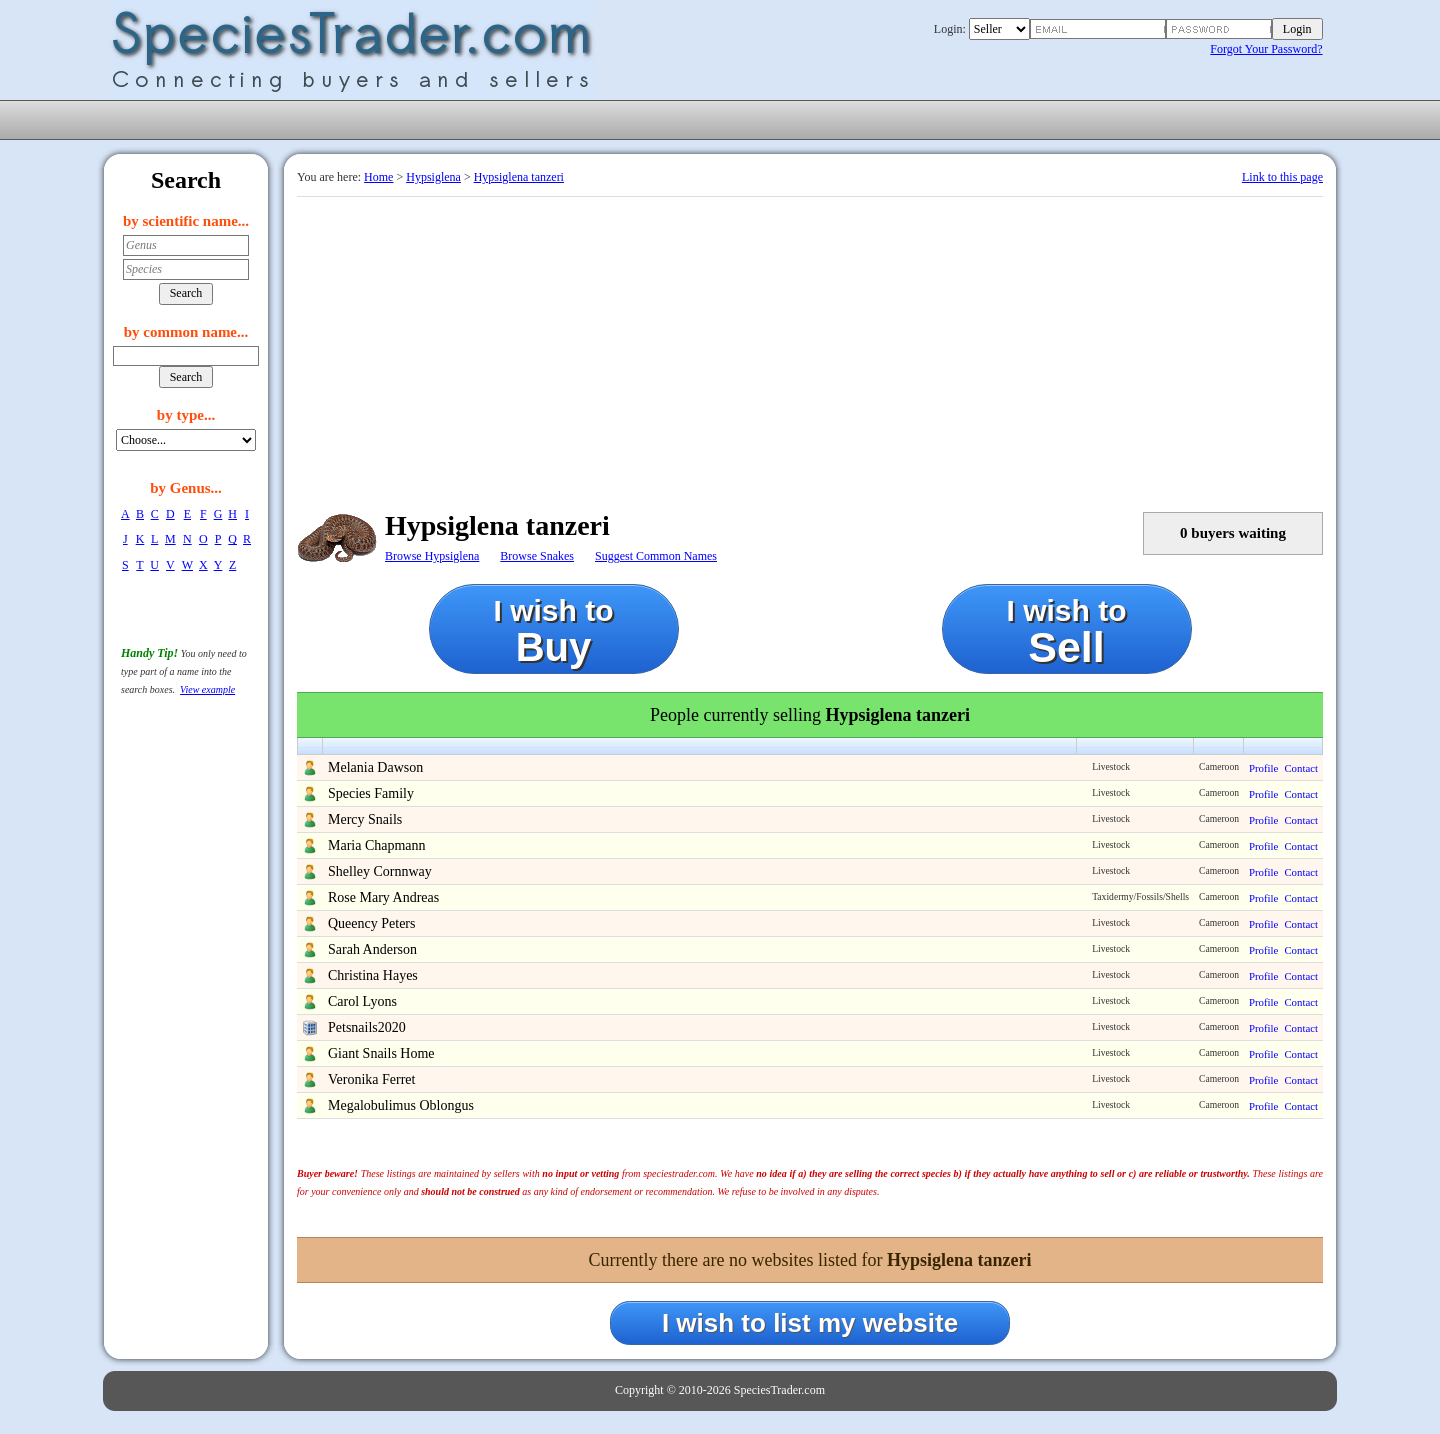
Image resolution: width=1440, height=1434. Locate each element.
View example (207, 689)
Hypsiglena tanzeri (519, 177)
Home (378, 177)
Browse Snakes (537, 556)
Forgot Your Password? (1266, 49)
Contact (1301, 768)
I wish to (554, 631)
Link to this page (1282, 177)
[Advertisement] (810, 347)
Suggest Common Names (656, 556)
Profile (1263, 768)
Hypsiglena (433, 177)
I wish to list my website (810, 1323)
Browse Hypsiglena (432, 556)
